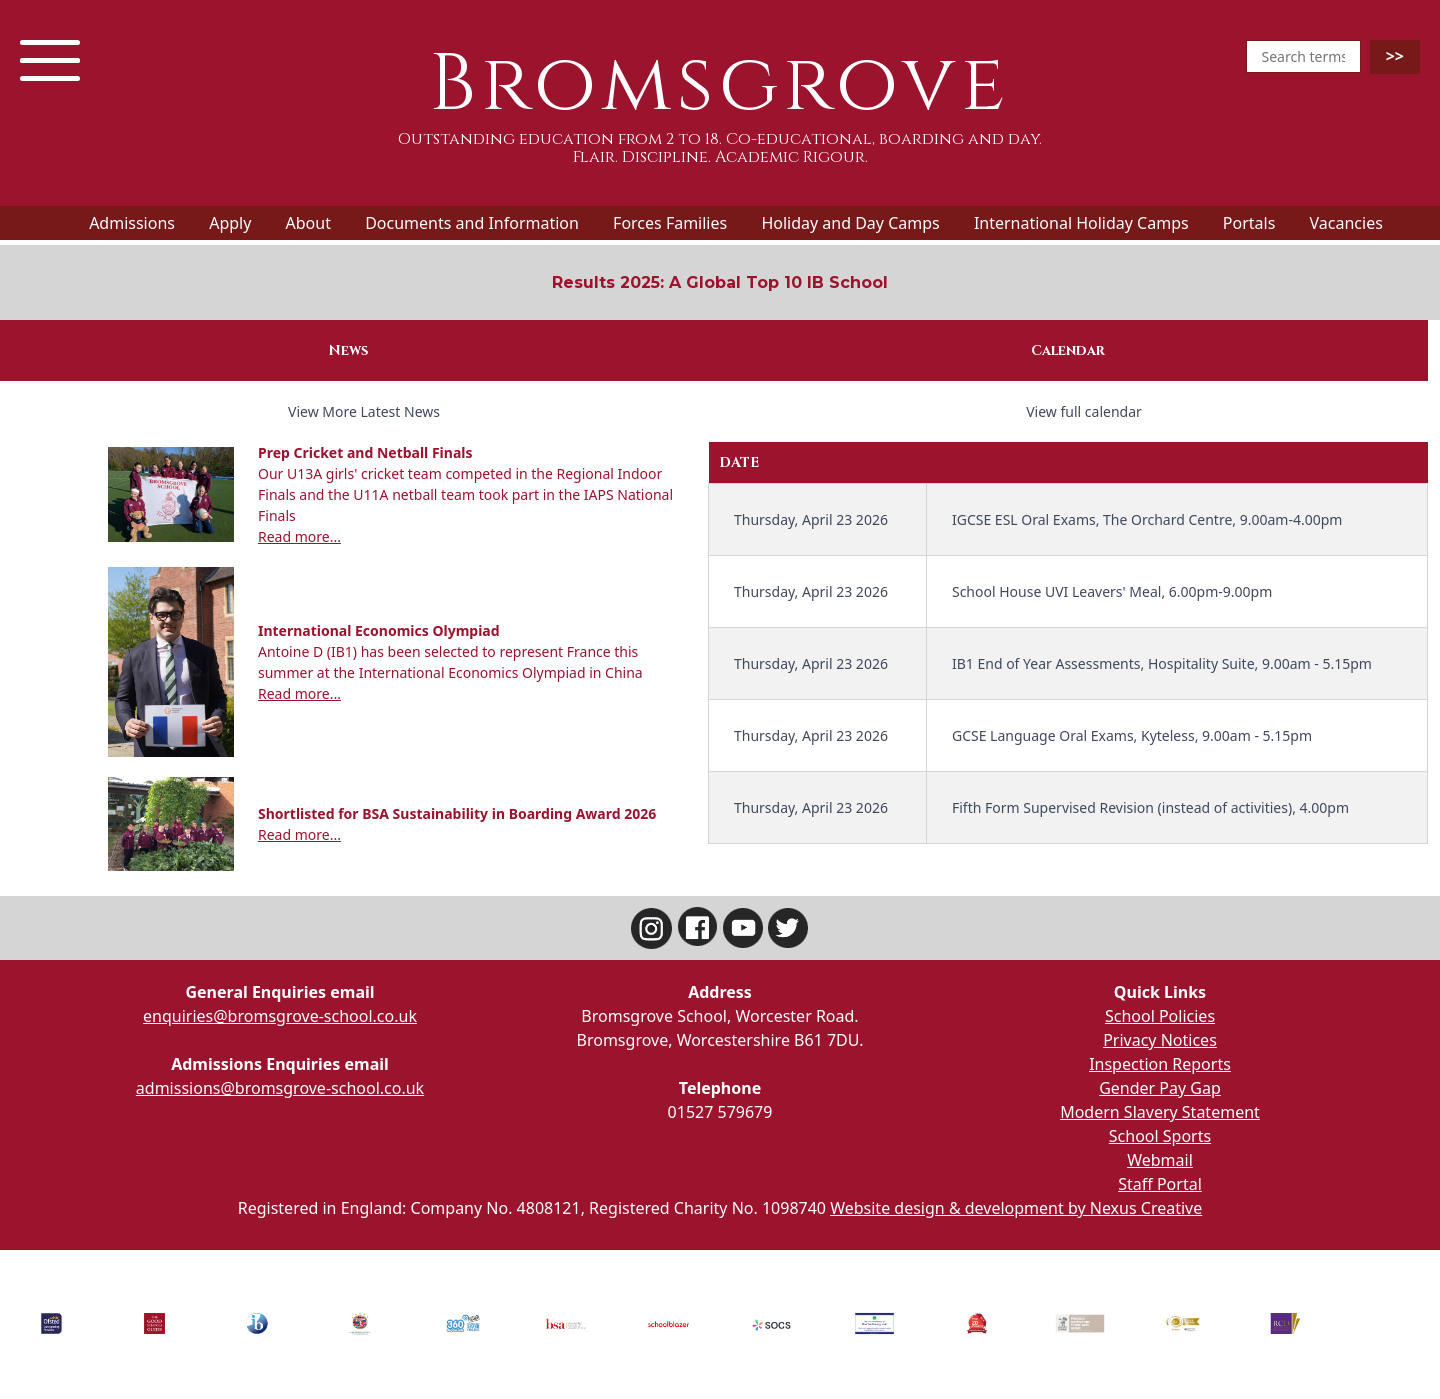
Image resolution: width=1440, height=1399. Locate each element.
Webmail (1160, 1160)
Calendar (1068, 350)
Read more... (299, 536)
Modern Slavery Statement (1160, 1112)
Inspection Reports (1160, 1064)
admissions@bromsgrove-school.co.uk (280, 1088)
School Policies (1160, 1016)
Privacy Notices (1160, 1040)
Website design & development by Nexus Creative (1016, 1208)
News (348, 350)
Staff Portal (1160, 1184)
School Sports (1160, 1136)
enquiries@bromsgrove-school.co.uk (280, 1016)
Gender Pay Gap (1160, 1088)
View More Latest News (364, 411)
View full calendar (1084, 411)
